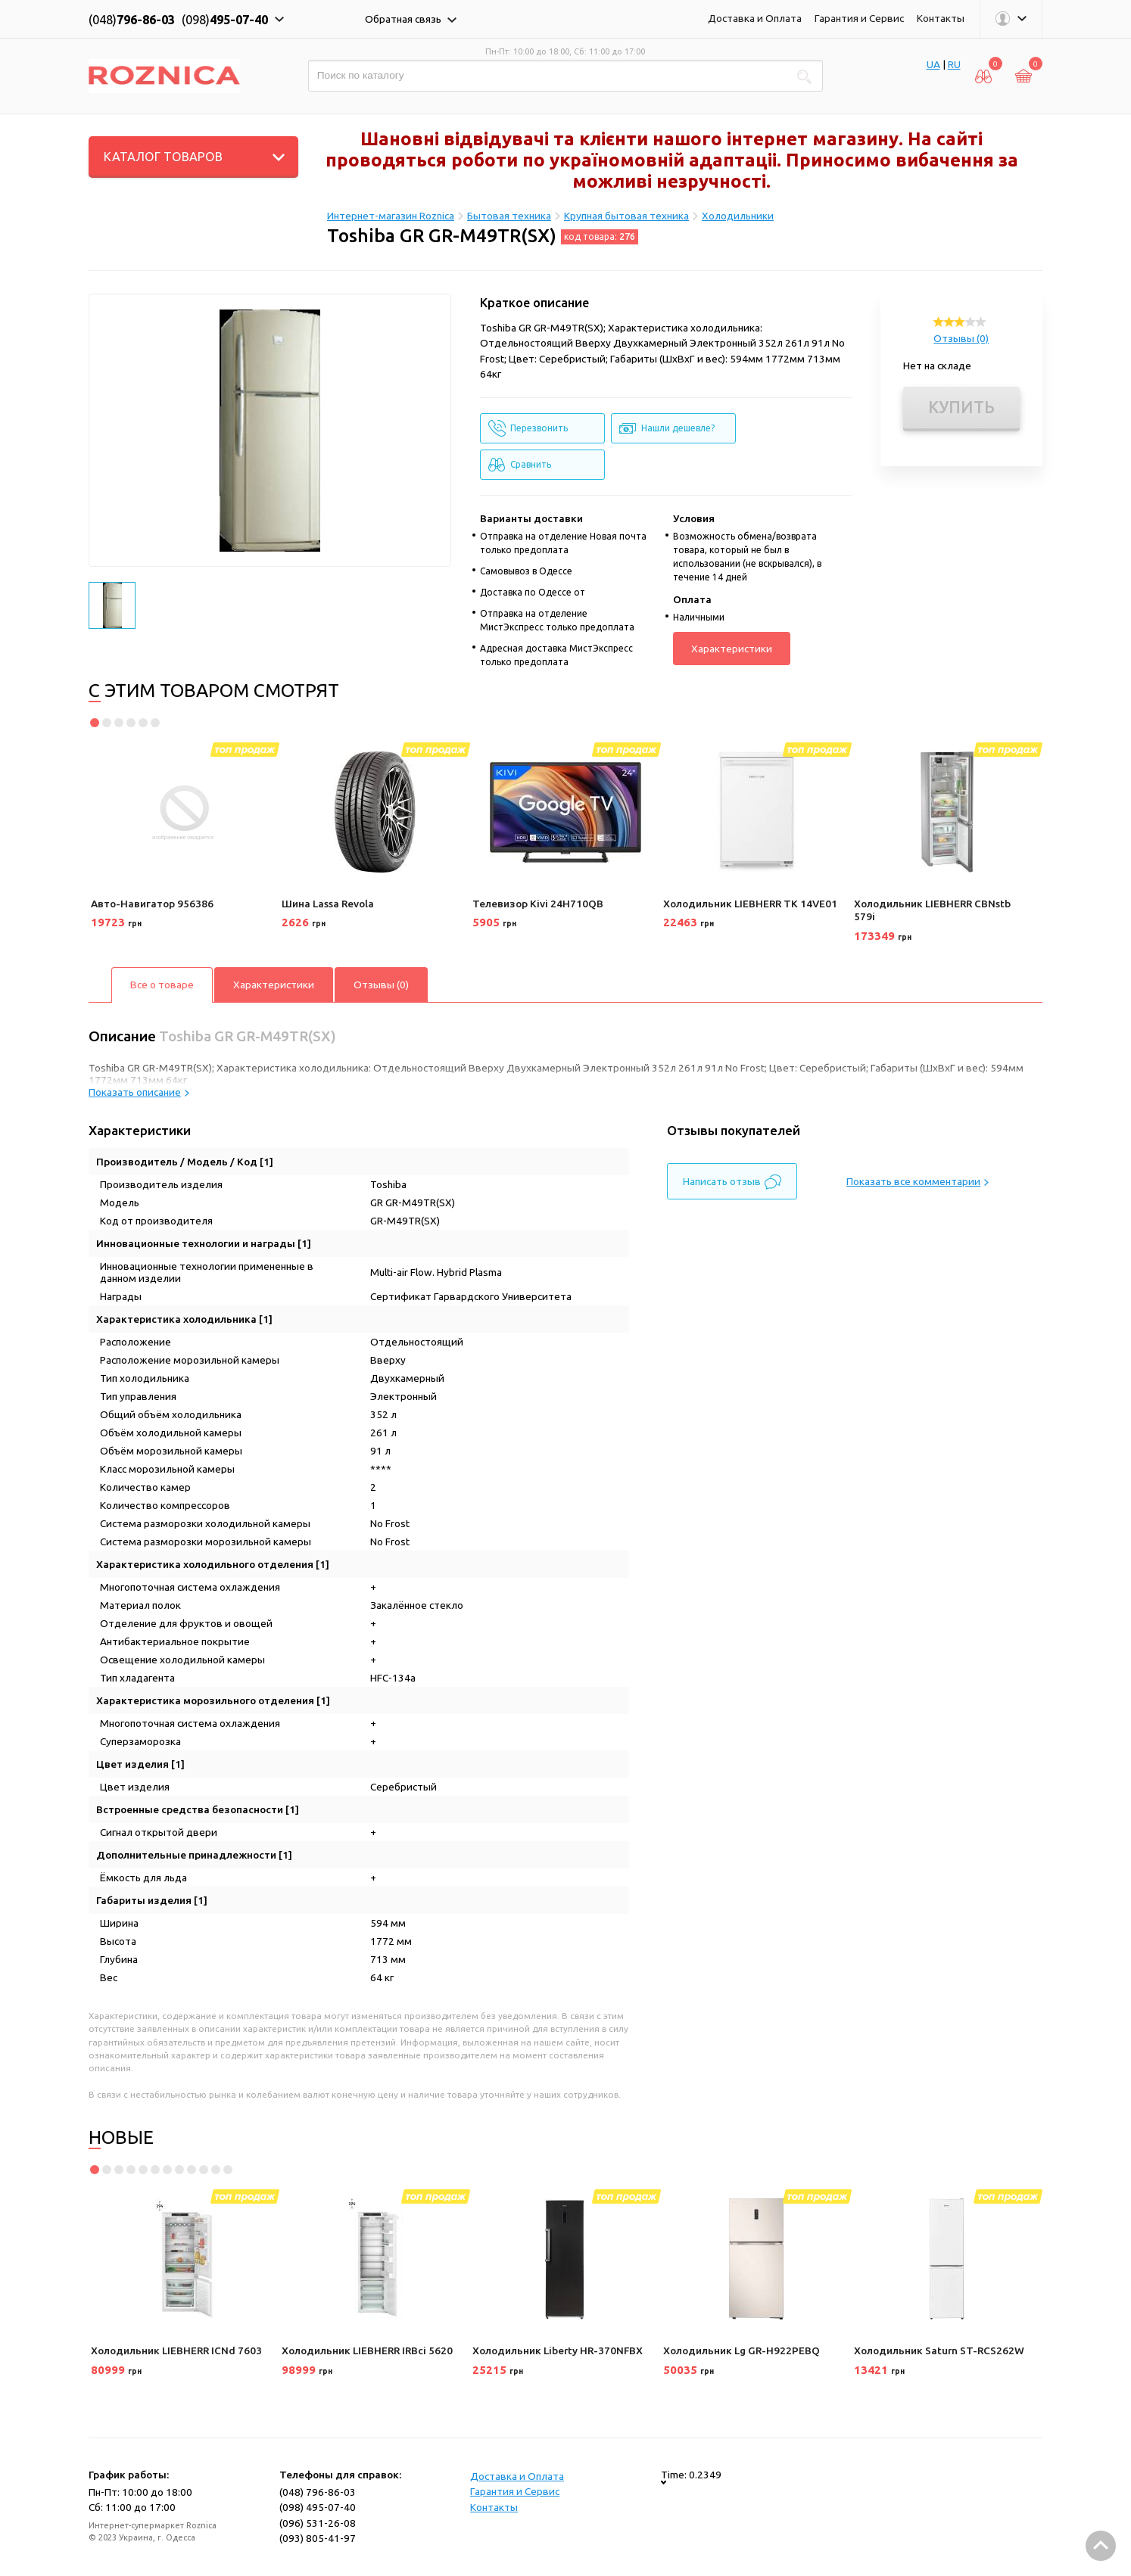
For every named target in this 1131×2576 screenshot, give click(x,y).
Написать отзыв (732, 1182)
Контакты (940, 18)
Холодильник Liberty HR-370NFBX (557, 2350)
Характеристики (731, 648)
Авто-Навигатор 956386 (152, 904)
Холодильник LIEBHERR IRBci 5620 (367, 2350)
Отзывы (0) (961, 338)
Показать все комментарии (917, 1181)
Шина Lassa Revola (328, 904)
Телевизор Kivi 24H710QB (537, 904)
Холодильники (738, 216)
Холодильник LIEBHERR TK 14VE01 (750, 904)
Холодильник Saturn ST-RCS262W (939, 2350)
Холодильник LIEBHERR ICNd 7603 (176, 2350)
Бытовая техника (509, 216)
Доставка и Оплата (755, 18)
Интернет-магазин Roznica (390, 216)
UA (933, 64)
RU (954, 64)
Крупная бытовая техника (626, 216)
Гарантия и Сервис (859, 18)
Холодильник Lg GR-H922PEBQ (741, 2350)
